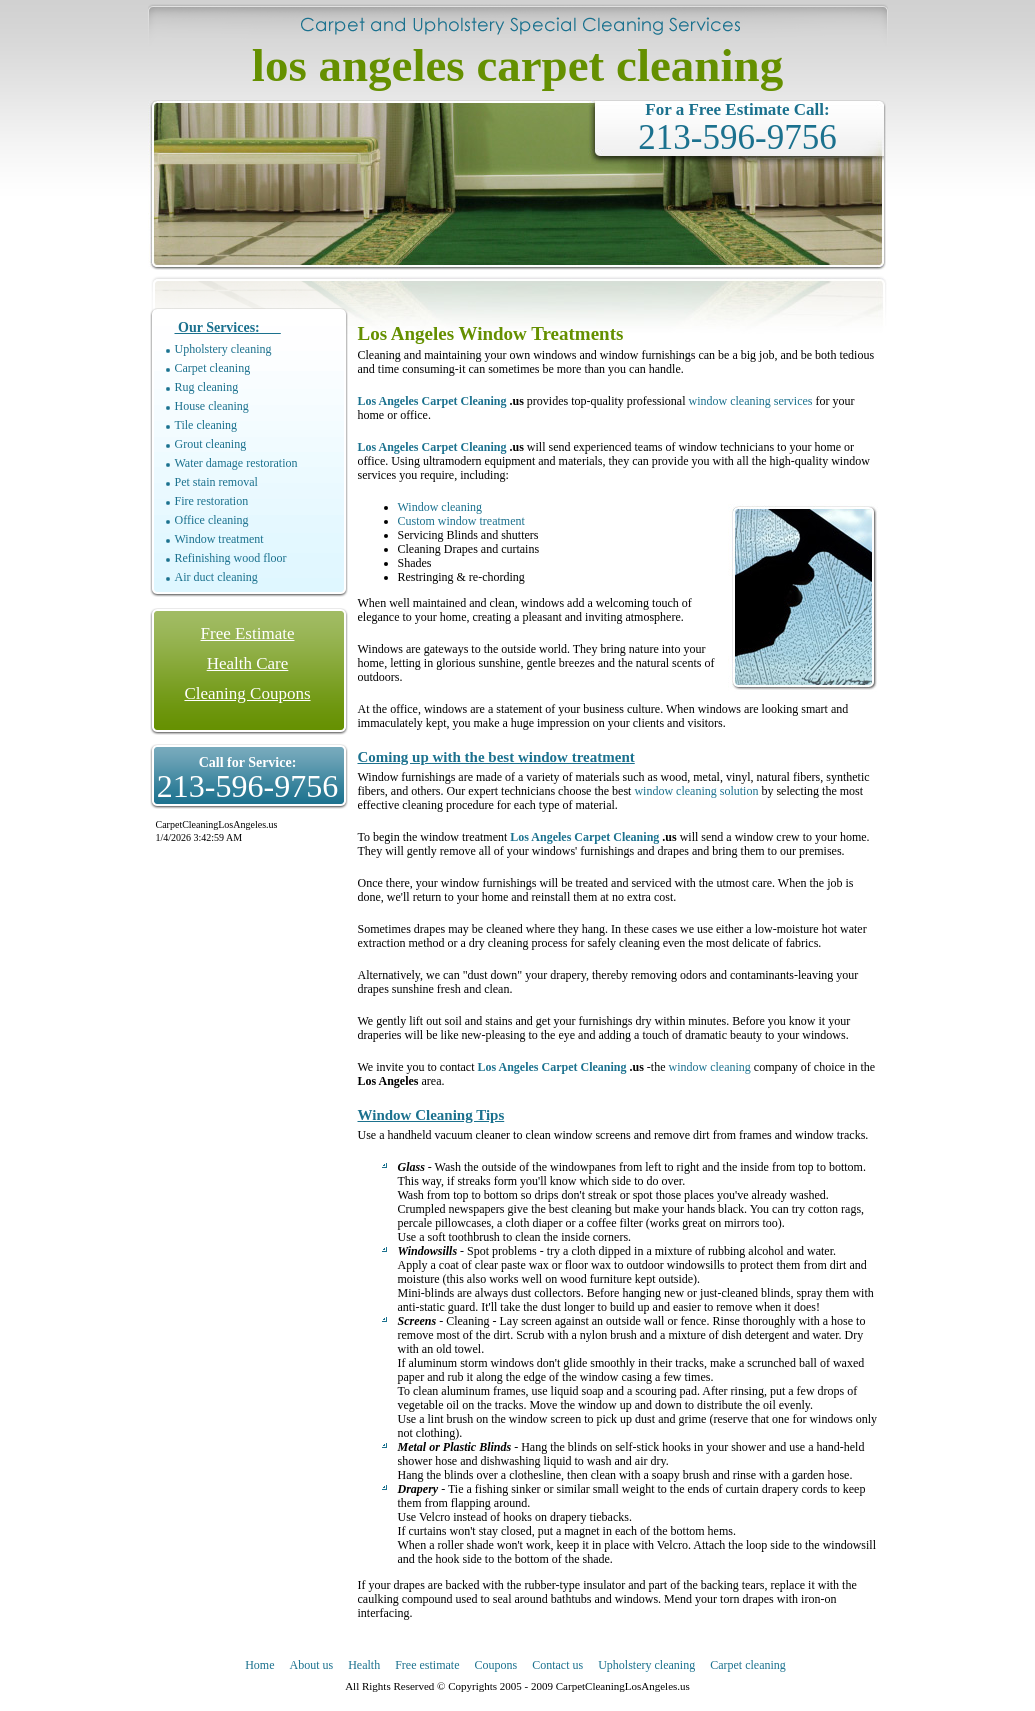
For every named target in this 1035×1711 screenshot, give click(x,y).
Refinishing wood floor (231, 558)
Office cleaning (212, 520)
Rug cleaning (207, 387)
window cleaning (710, 1067)
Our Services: (228, 327)
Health (364, 1665)
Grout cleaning (211, 444)
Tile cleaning (206, 425)
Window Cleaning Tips (431, 1115)
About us (312, 1665)
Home (259, 1665)
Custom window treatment (461, 521)
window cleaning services (751, 401)
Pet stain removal (216, 482)
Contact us (557, 1665)
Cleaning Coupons (247, 693)
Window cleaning (440, 507)
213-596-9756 (737, 137)
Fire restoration (212, 501)
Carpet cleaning (213, 368)
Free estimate (427, 1665)
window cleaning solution (696, 791)
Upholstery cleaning (223, 349)
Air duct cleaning (216, 577)
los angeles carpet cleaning (517, 65)
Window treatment (219, 539)
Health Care (248, 663)
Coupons (496, 1665)
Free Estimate (248, 633)
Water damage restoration (236, 463)
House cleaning (212, 406)
